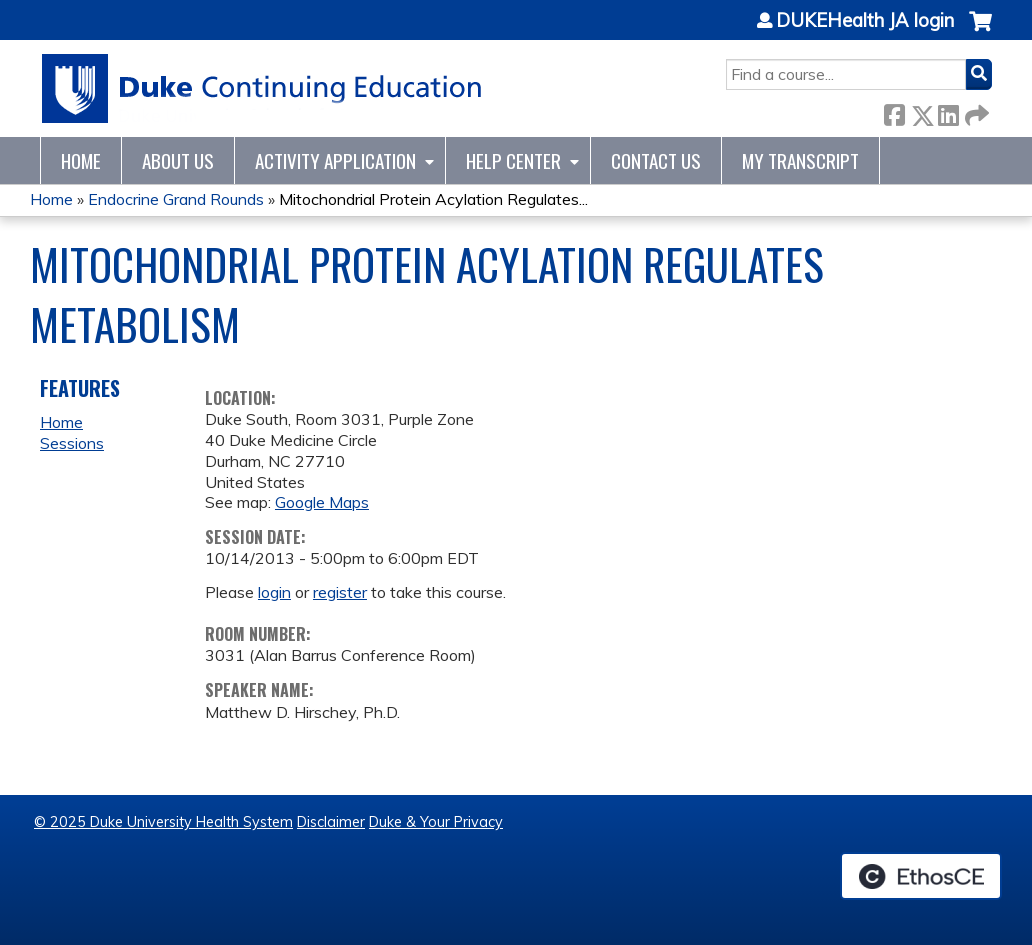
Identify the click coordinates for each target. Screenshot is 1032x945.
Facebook (894, 111)
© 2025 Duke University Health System (163, 822)
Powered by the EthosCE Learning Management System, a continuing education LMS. (921, 876)
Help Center (513, 160)
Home (81, 160)
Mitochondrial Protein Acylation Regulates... (433, 199)
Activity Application (335, 160)
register (340, 592)
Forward (975, 111)
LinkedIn (948, 111)
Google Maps (322, 502)
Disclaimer (331, 822)
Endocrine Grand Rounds (176, 199)
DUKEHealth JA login (865, 21)
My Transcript (800, 160)
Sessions (72, 443)
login (274, 592)
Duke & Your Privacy (436, 822)
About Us (178, 160)
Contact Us (656, 160)
